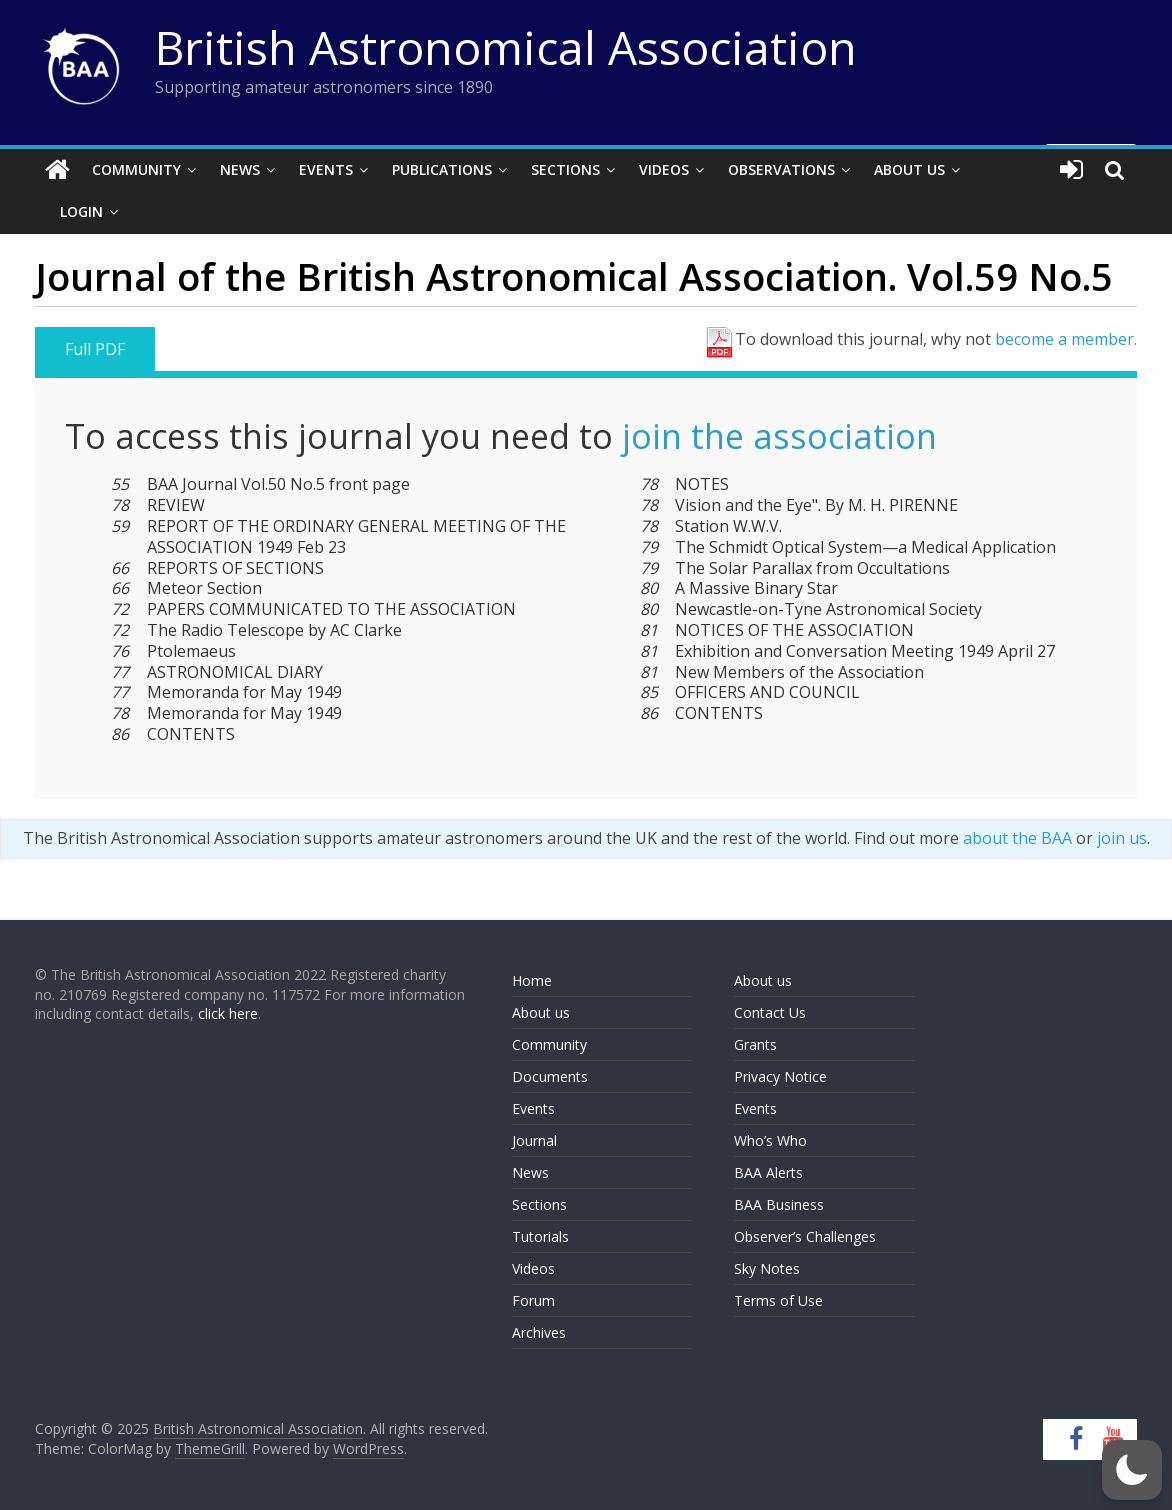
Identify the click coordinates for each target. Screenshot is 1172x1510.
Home (532, 980)
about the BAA (1017, 838)
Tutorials (540, 1236)
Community (136, 169)
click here (228, 1013)
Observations (781, 169)
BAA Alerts (768, 1172)
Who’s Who (770, 1140)
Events (326, 169)
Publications (442, 169)
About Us (909, 169)
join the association (779, 436)
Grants (755, 1044)
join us (1122, 838)
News (240, 169)
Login (81, 211)
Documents (550, 1076)
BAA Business (779, 1204)
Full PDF (95, 349)
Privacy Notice (780, 1076)
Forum (533, 1300)
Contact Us (770, 1012)
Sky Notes (767, 1268)
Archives (539, 1332)
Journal (534, 1140)
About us (541, 1012)
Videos (664, 169)
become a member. (1066, 339)
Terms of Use (778, 1300)
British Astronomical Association (506, 47)
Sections (565, 169)
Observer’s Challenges (805, 1236)
